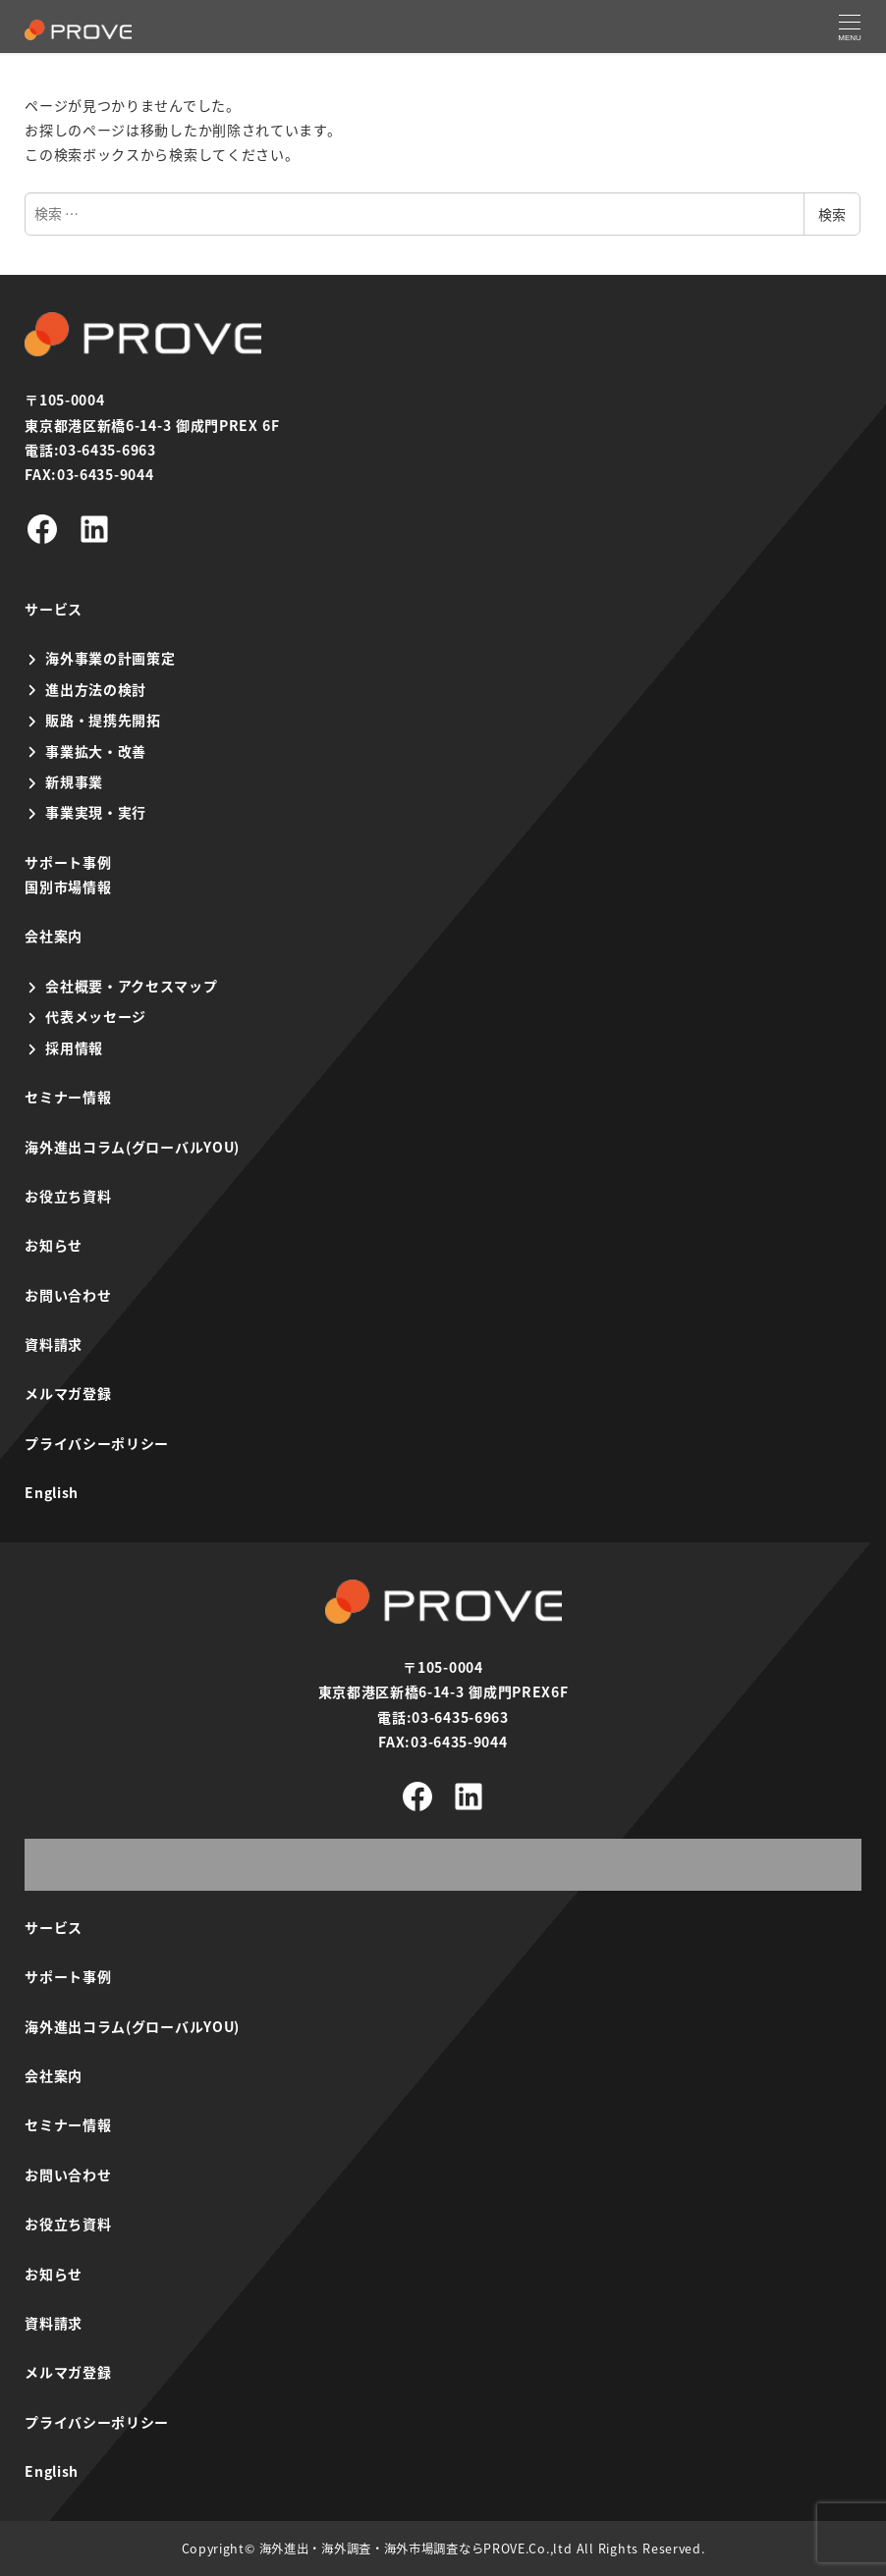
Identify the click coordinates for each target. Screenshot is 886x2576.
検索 (832, 214)
